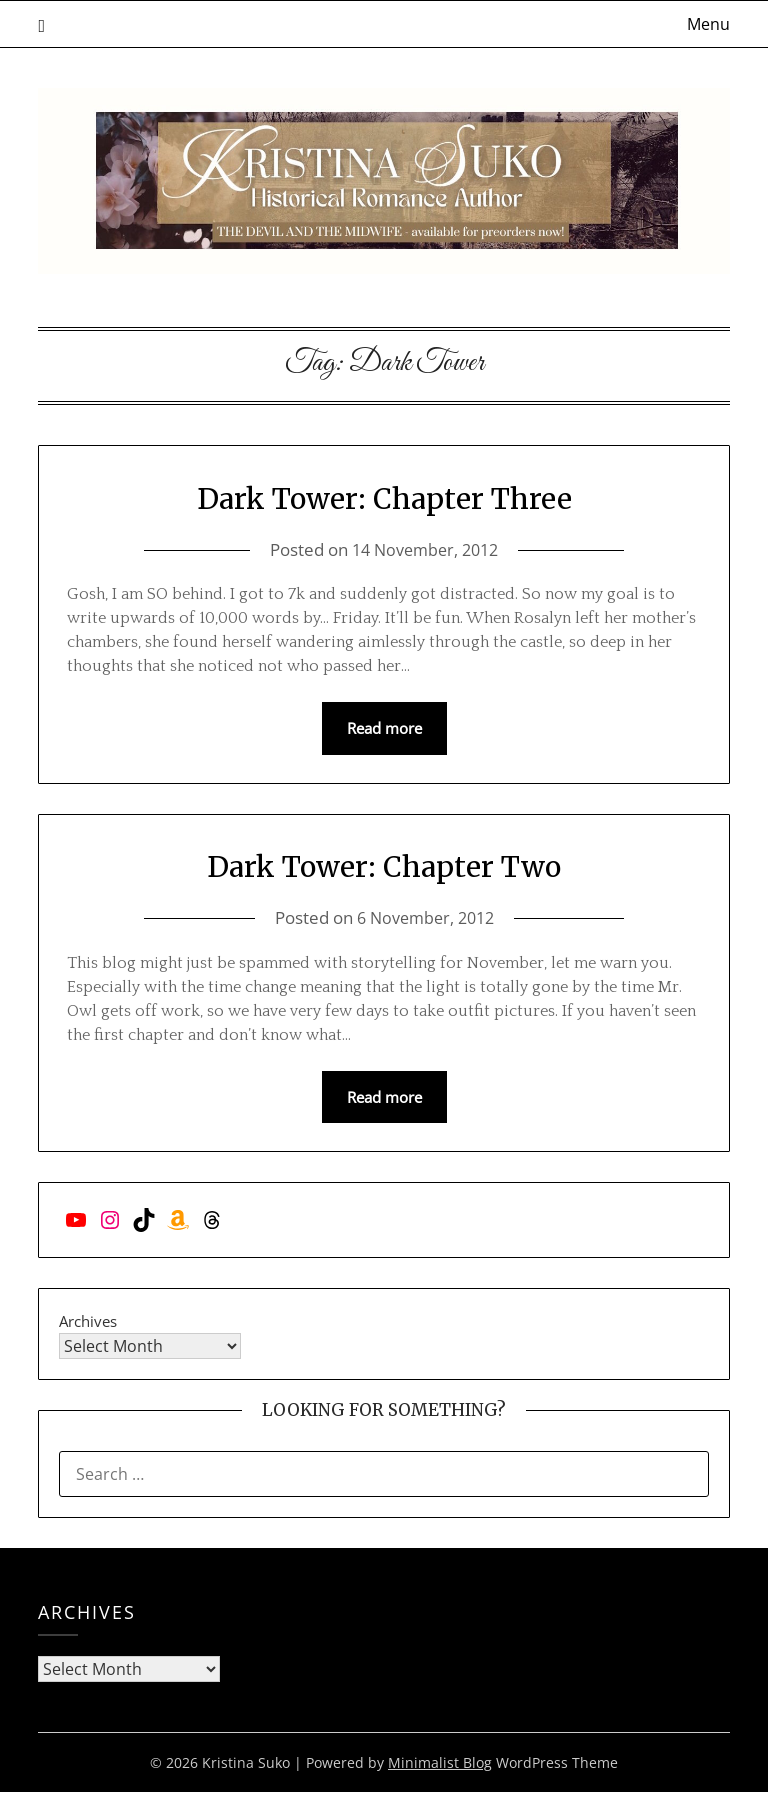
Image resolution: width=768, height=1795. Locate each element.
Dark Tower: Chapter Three (384, 496)
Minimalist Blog (440, 1765)
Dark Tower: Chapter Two (384, 866)
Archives (88, 1324)
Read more (384, 729)
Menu (708, 24)
